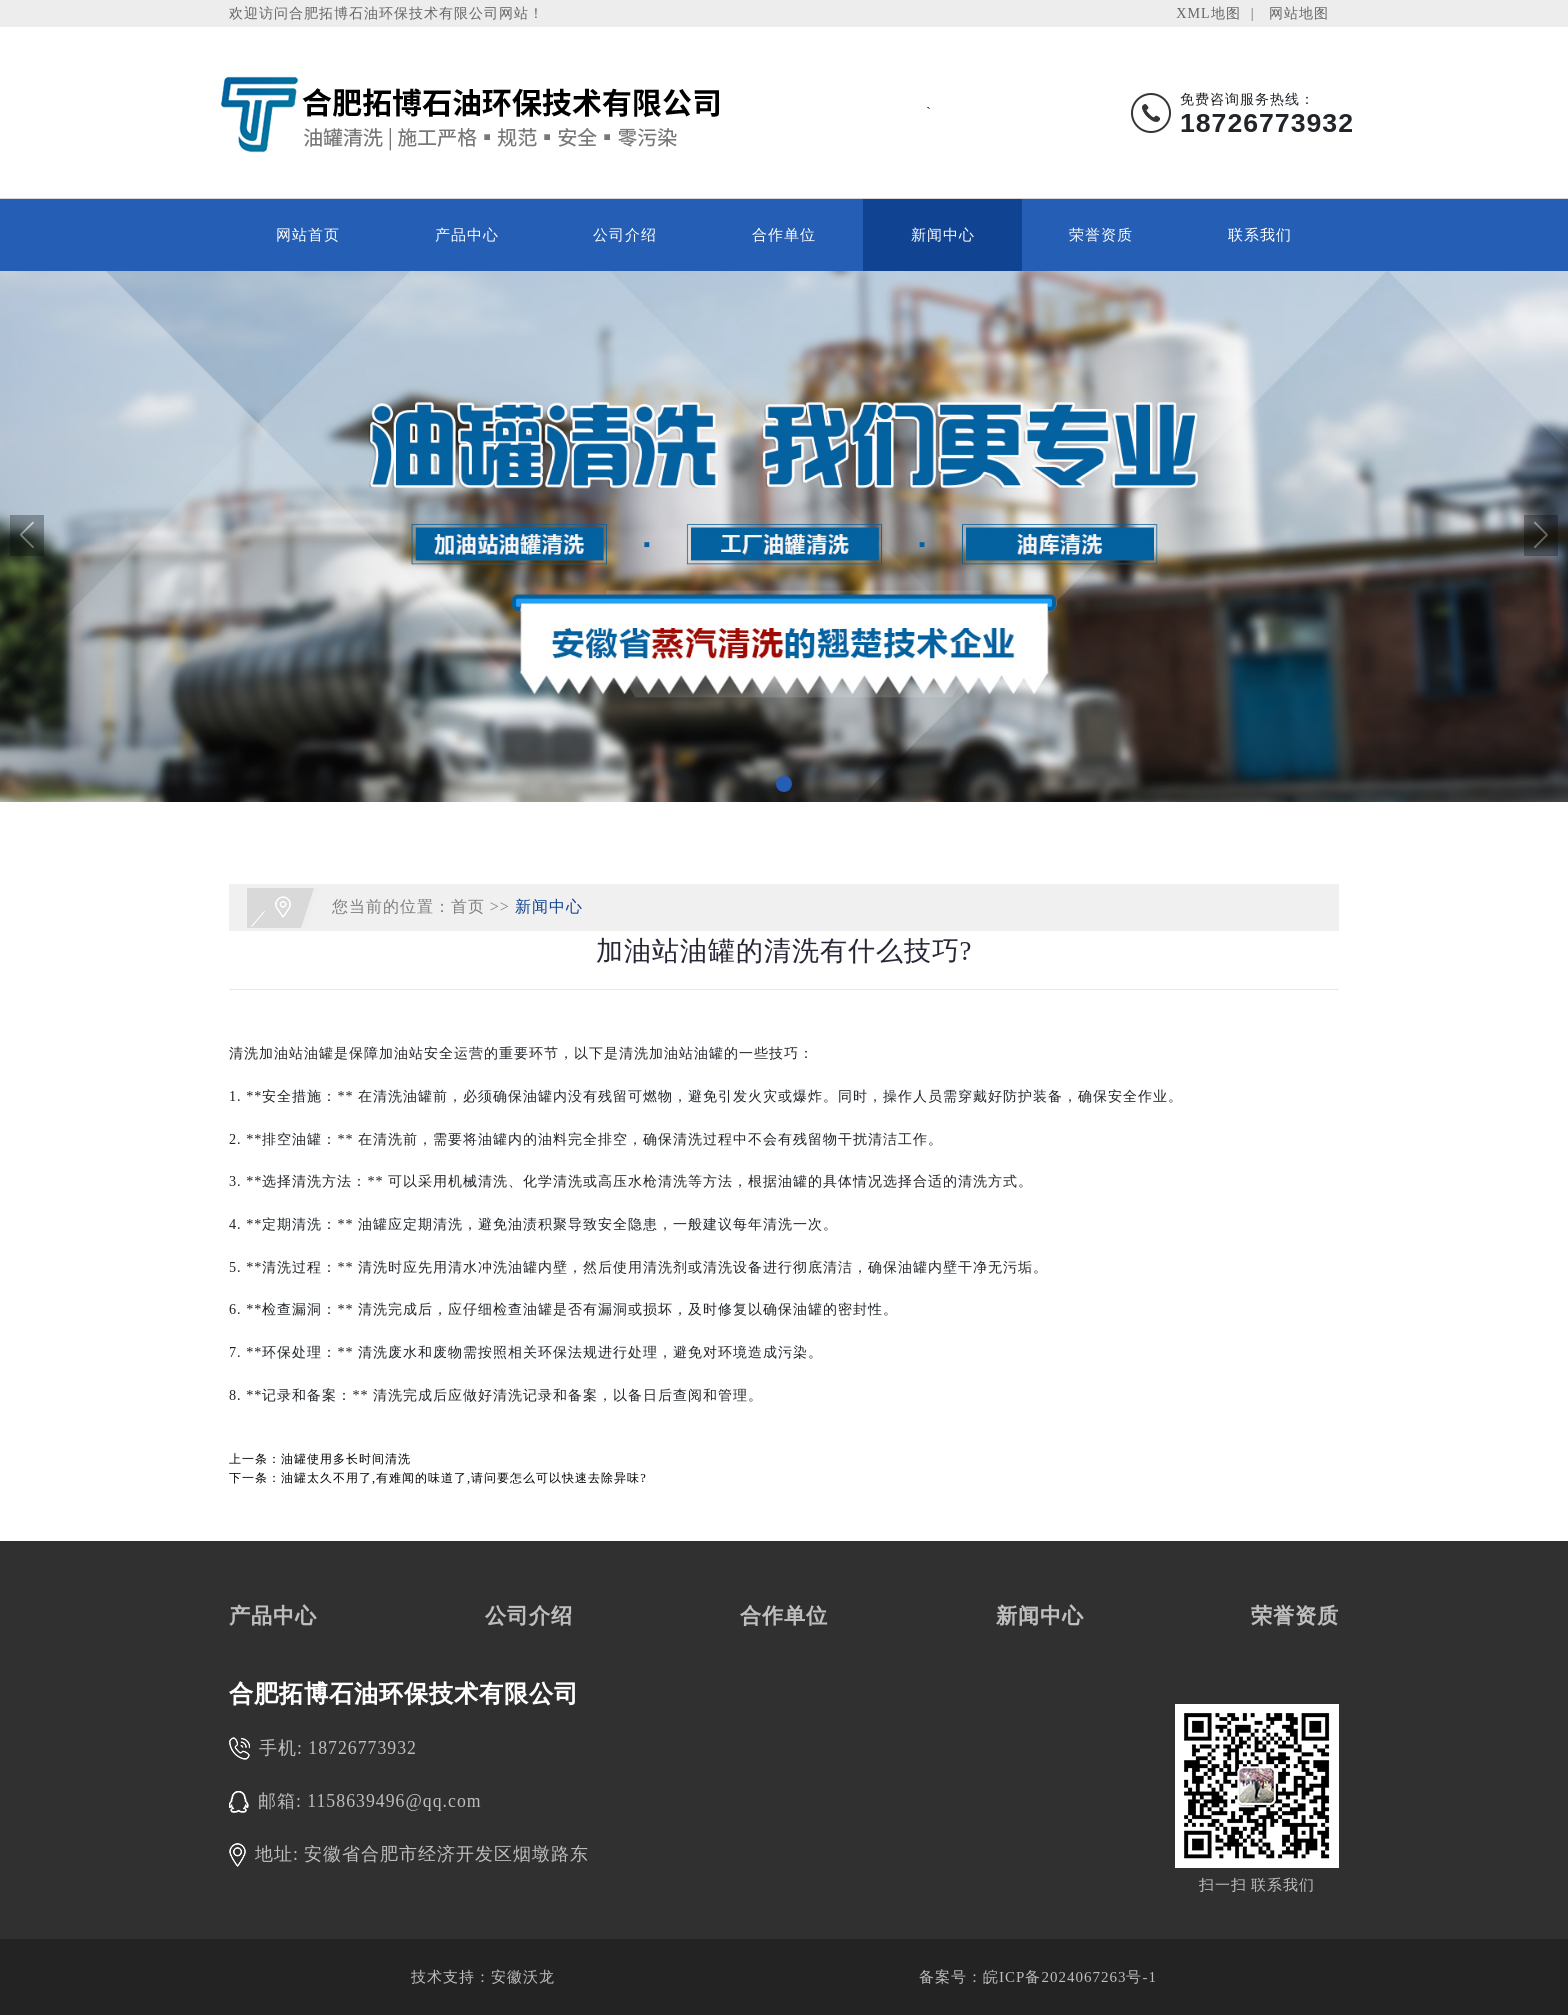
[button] (784, 784)
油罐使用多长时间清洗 (346, 1459)
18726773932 (362, 1748)
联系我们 (1260, 235)
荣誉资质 (1101, 235)
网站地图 (1299, 13)
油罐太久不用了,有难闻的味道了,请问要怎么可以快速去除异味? (464, 1478)
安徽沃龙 (523, 1977)
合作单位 (784, 235)
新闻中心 (943, 235)
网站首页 (308, 235)
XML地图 (1208, 13)
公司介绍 (625, 235)
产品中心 (467, 235)
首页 (468, 905)
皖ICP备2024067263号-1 (1070, 1977)
